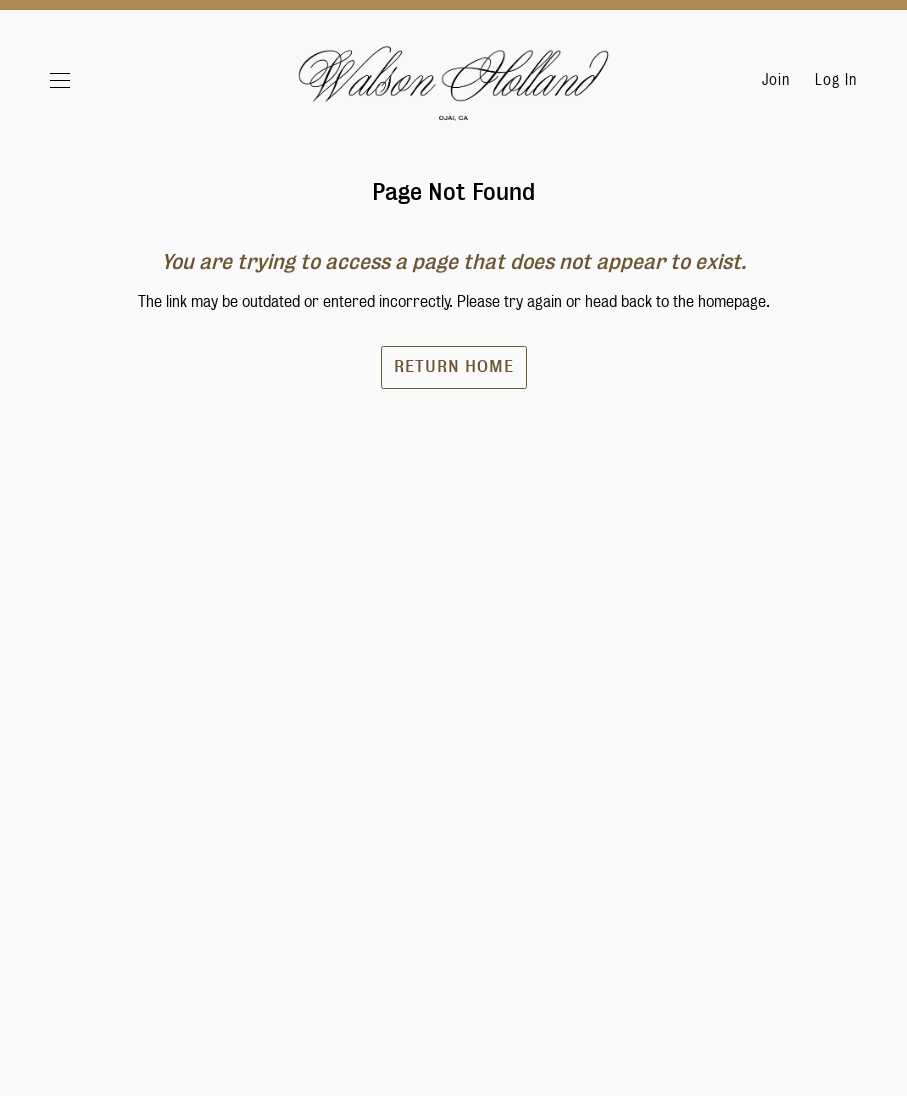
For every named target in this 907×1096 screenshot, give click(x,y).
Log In (836, 80)
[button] (83, 80)
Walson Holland (453, 90)
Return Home (454, 414)
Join (776, 80)
